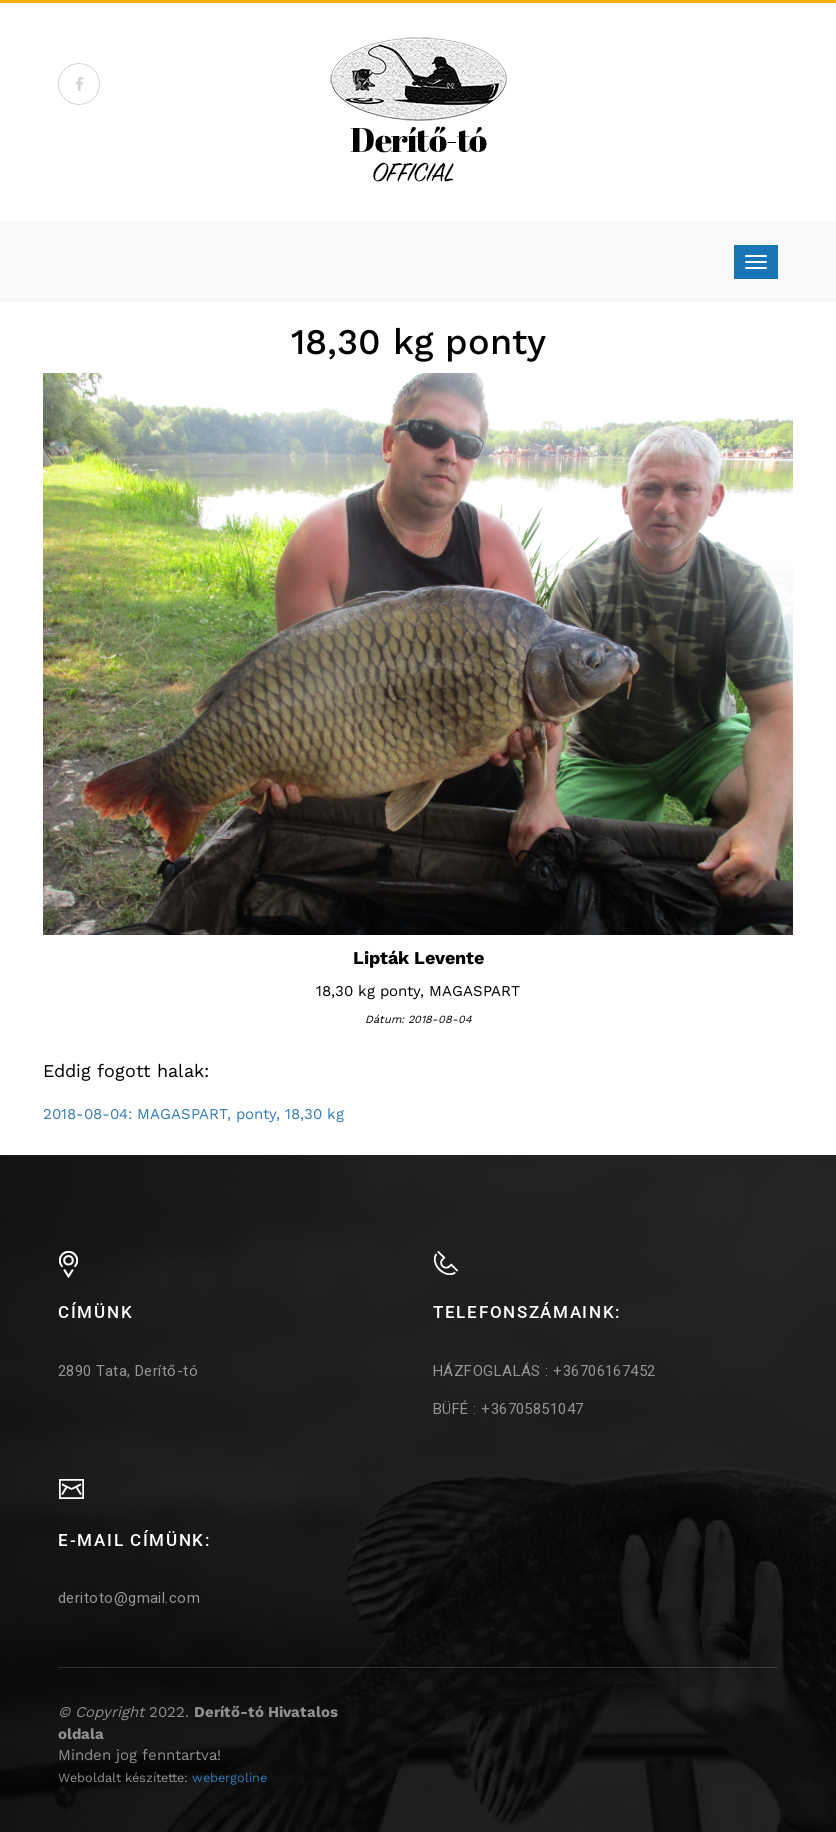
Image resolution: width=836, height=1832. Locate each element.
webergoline (229, 1777)
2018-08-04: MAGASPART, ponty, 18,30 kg (193, 1114)
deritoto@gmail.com (129, 1598)
